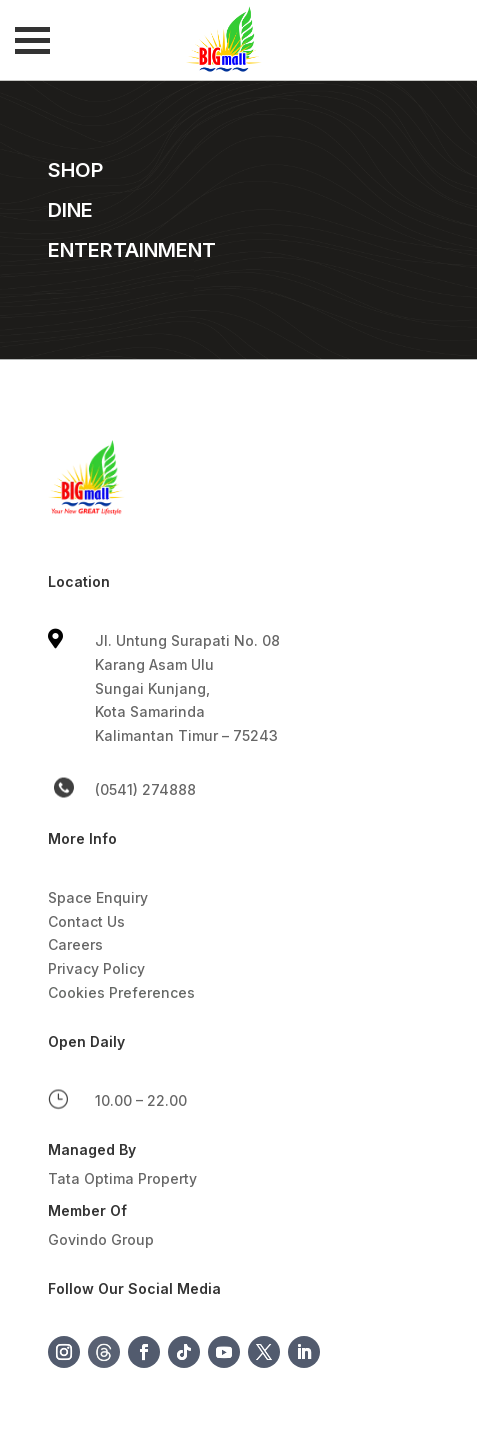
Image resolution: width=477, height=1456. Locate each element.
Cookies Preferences (121, 992)
